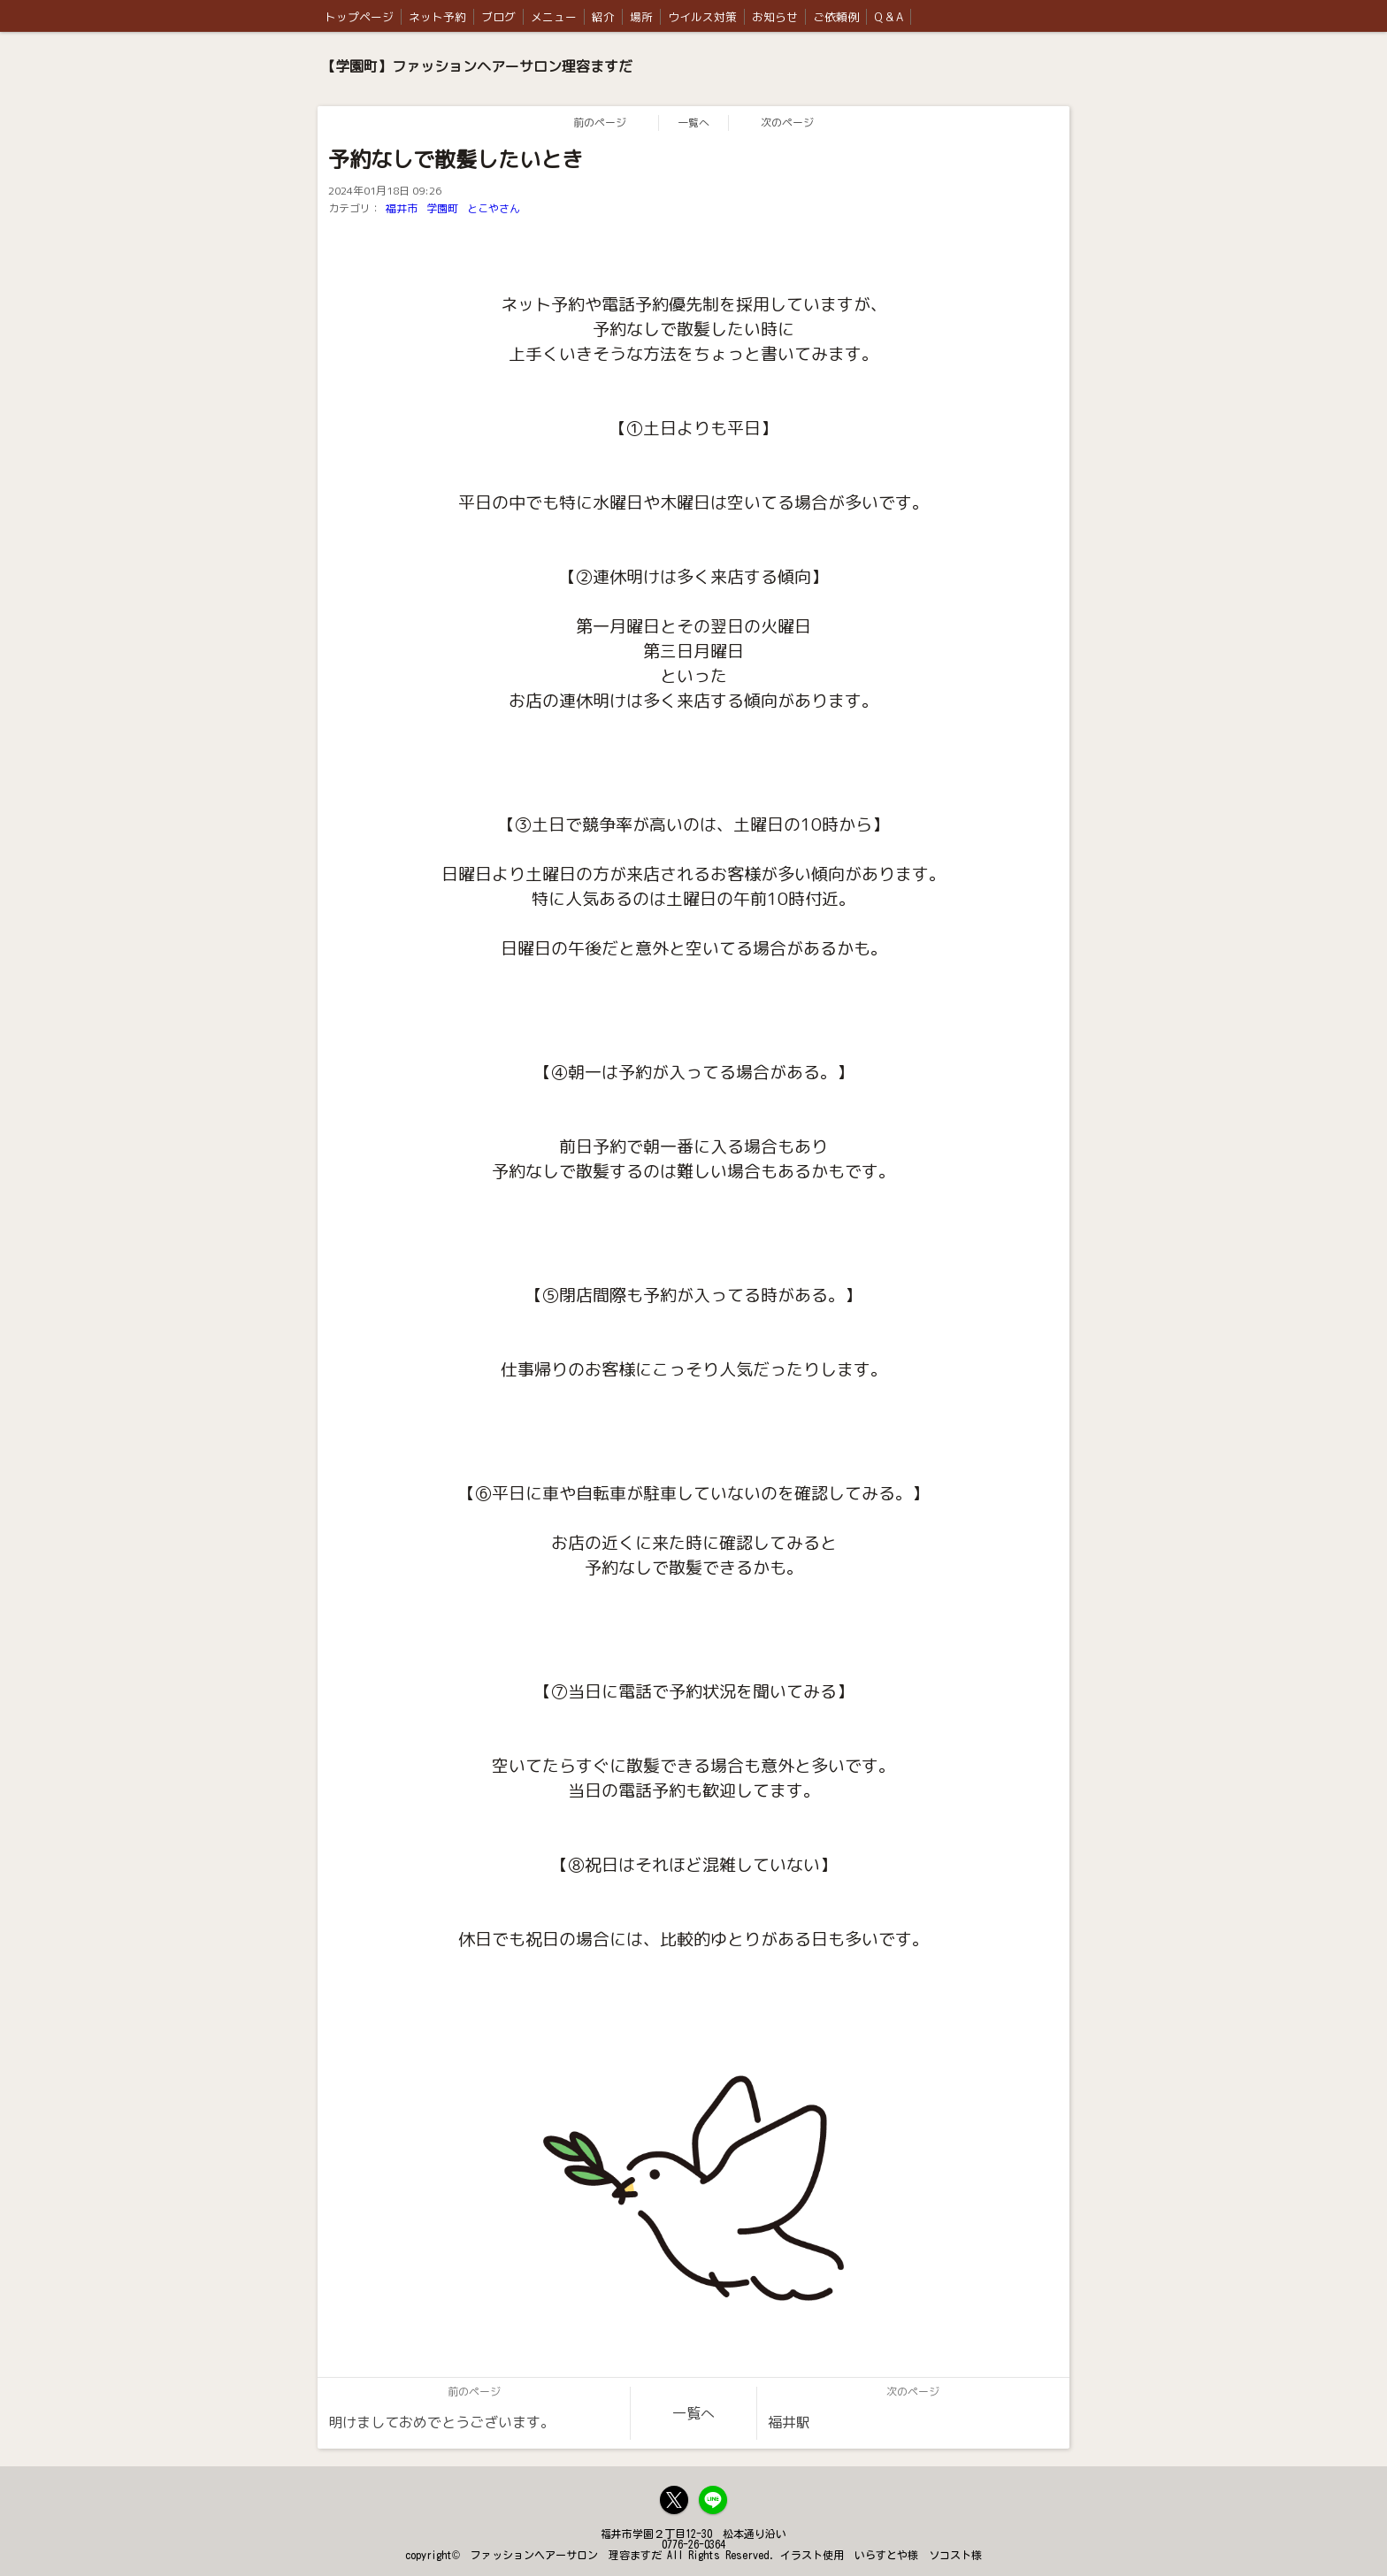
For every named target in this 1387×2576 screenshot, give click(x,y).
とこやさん (493, 208)
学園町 (442, 208)
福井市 (402, 208)
